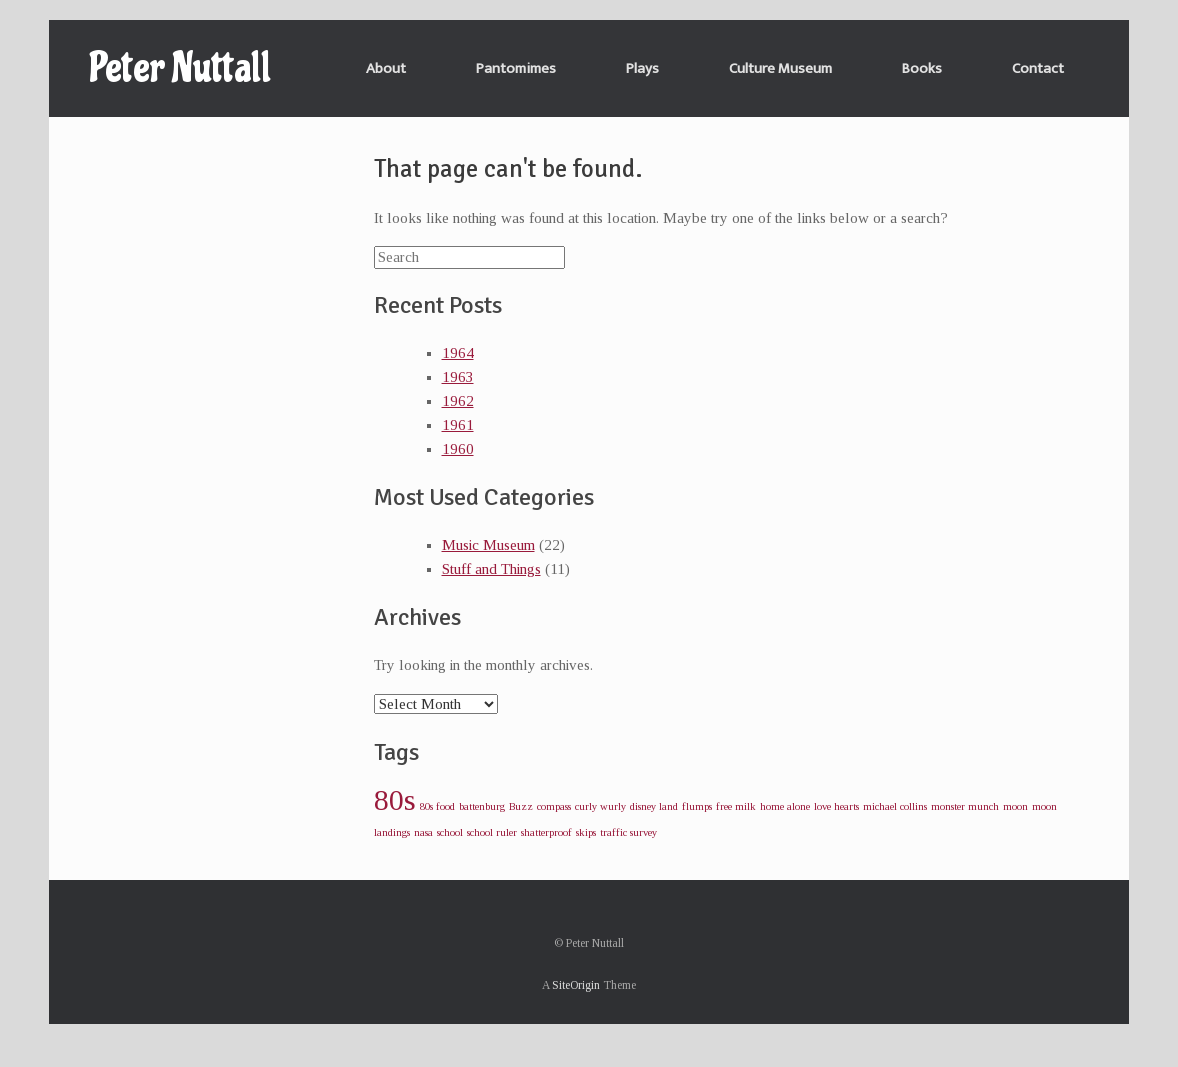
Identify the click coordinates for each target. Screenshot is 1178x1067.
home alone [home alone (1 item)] (785, 806)
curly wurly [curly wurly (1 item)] (600, 806)
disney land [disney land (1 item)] (654, 806)
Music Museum (488, 545)
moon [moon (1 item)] (1015, 806)
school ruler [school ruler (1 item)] (492, 832)
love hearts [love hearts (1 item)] (836, 806)
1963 (458, 377)
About (386, 68)
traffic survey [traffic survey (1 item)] (628, 832)
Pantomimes (516, 68)
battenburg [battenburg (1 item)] (482, 806)
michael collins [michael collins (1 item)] (895, 806)
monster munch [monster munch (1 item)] (965, 806)
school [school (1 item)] (450, 832)
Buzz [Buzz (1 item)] (521, 806)
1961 (458, 425)
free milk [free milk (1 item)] (736, 806)
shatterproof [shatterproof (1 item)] (546, 832)
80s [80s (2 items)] (395, 800)
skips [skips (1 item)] (586, 832)
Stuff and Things (491, 569)
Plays (642, 68)
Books (922, 68)
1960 (458, 449)
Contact (1038, 68)
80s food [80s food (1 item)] (437, 806)
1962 (458, 401)
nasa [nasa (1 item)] (423, 832)
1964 (458, 353)
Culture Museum (780, 68)
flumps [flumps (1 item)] (697, 806)
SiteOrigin (576, 985)
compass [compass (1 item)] (554, 806)
